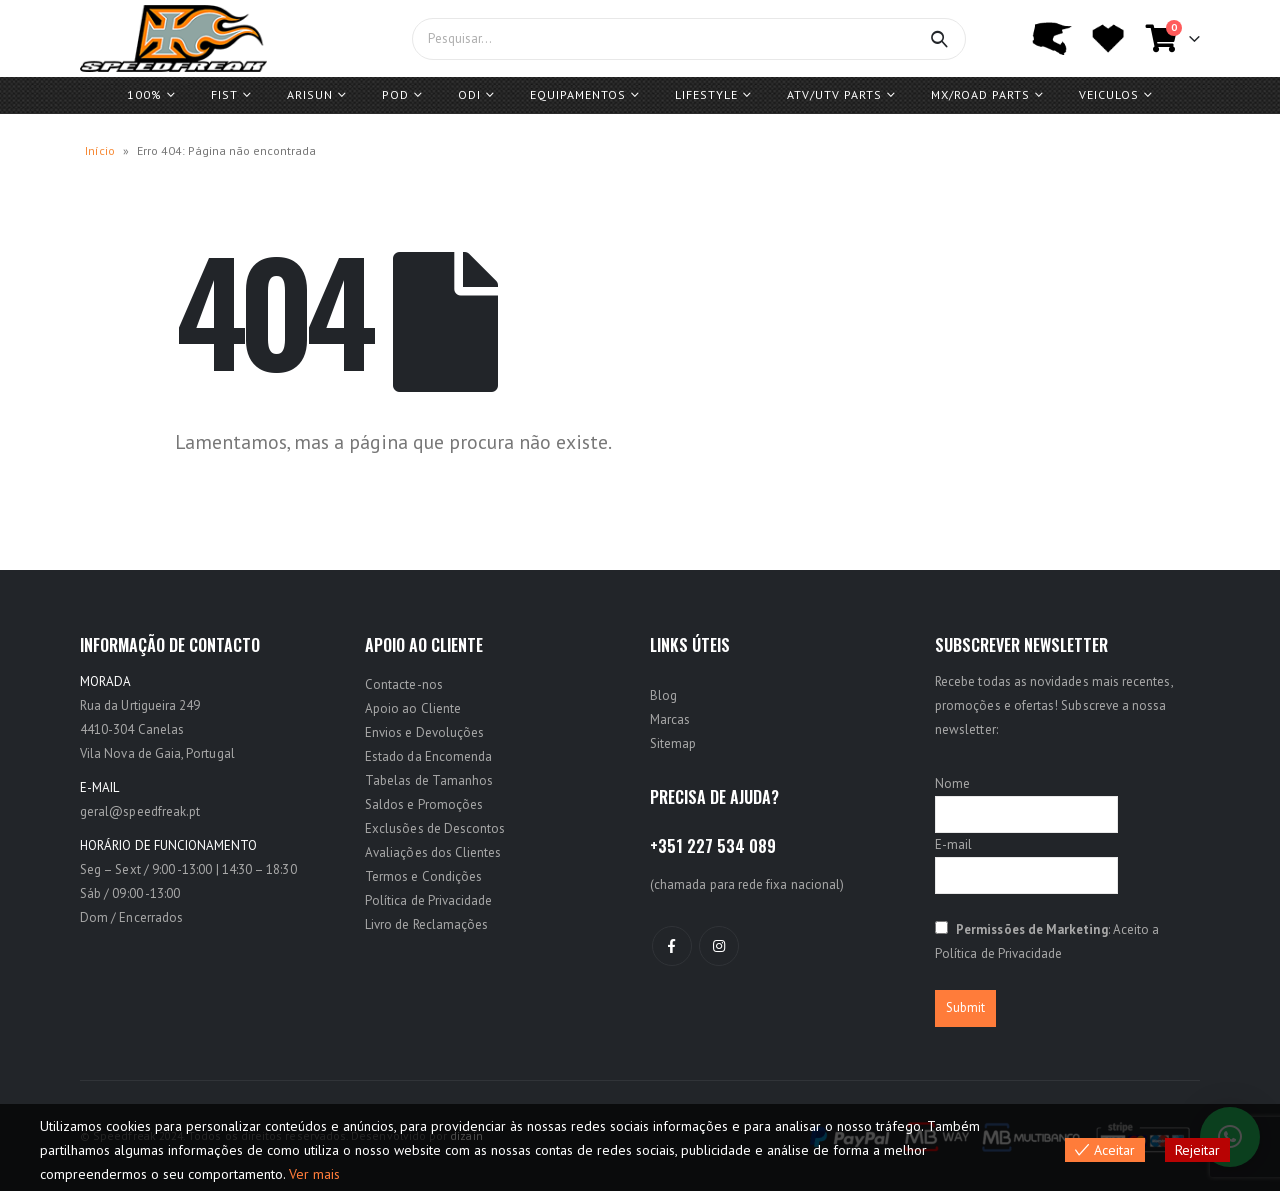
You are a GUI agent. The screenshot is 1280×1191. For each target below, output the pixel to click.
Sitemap (673, 743)
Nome (952, 783)
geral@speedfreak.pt (140, 811)
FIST (224, 94)
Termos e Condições (423, 876)
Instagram (719, 946)
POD (395, 94)
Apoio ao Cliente (413, 708)
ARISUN (310, 94)
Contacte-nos (404, 684)
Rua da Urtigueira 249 (140, 705)
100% (144, 94)
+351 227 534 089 (713, 846)
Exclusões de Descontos (435, 828)
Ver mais (314, 1174)
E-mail (953, 844)
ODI (469, 94)
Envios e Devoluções (424, 732)
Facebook (672, 946)
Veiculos (1109, 94)
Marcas (670, 719)
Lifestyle (706, 94)
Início (100, 150)
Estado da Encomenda (428, 756)
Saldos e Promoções (424, 804)
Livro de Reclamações (426, 924)
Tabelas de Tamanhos (429, 780)
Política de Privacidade (429, 900)
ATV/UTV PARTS (834, 94)
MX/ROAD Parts (980, 94)
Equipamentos (578, 94)
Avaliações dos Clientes (433, 852)
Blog (663, 695)
